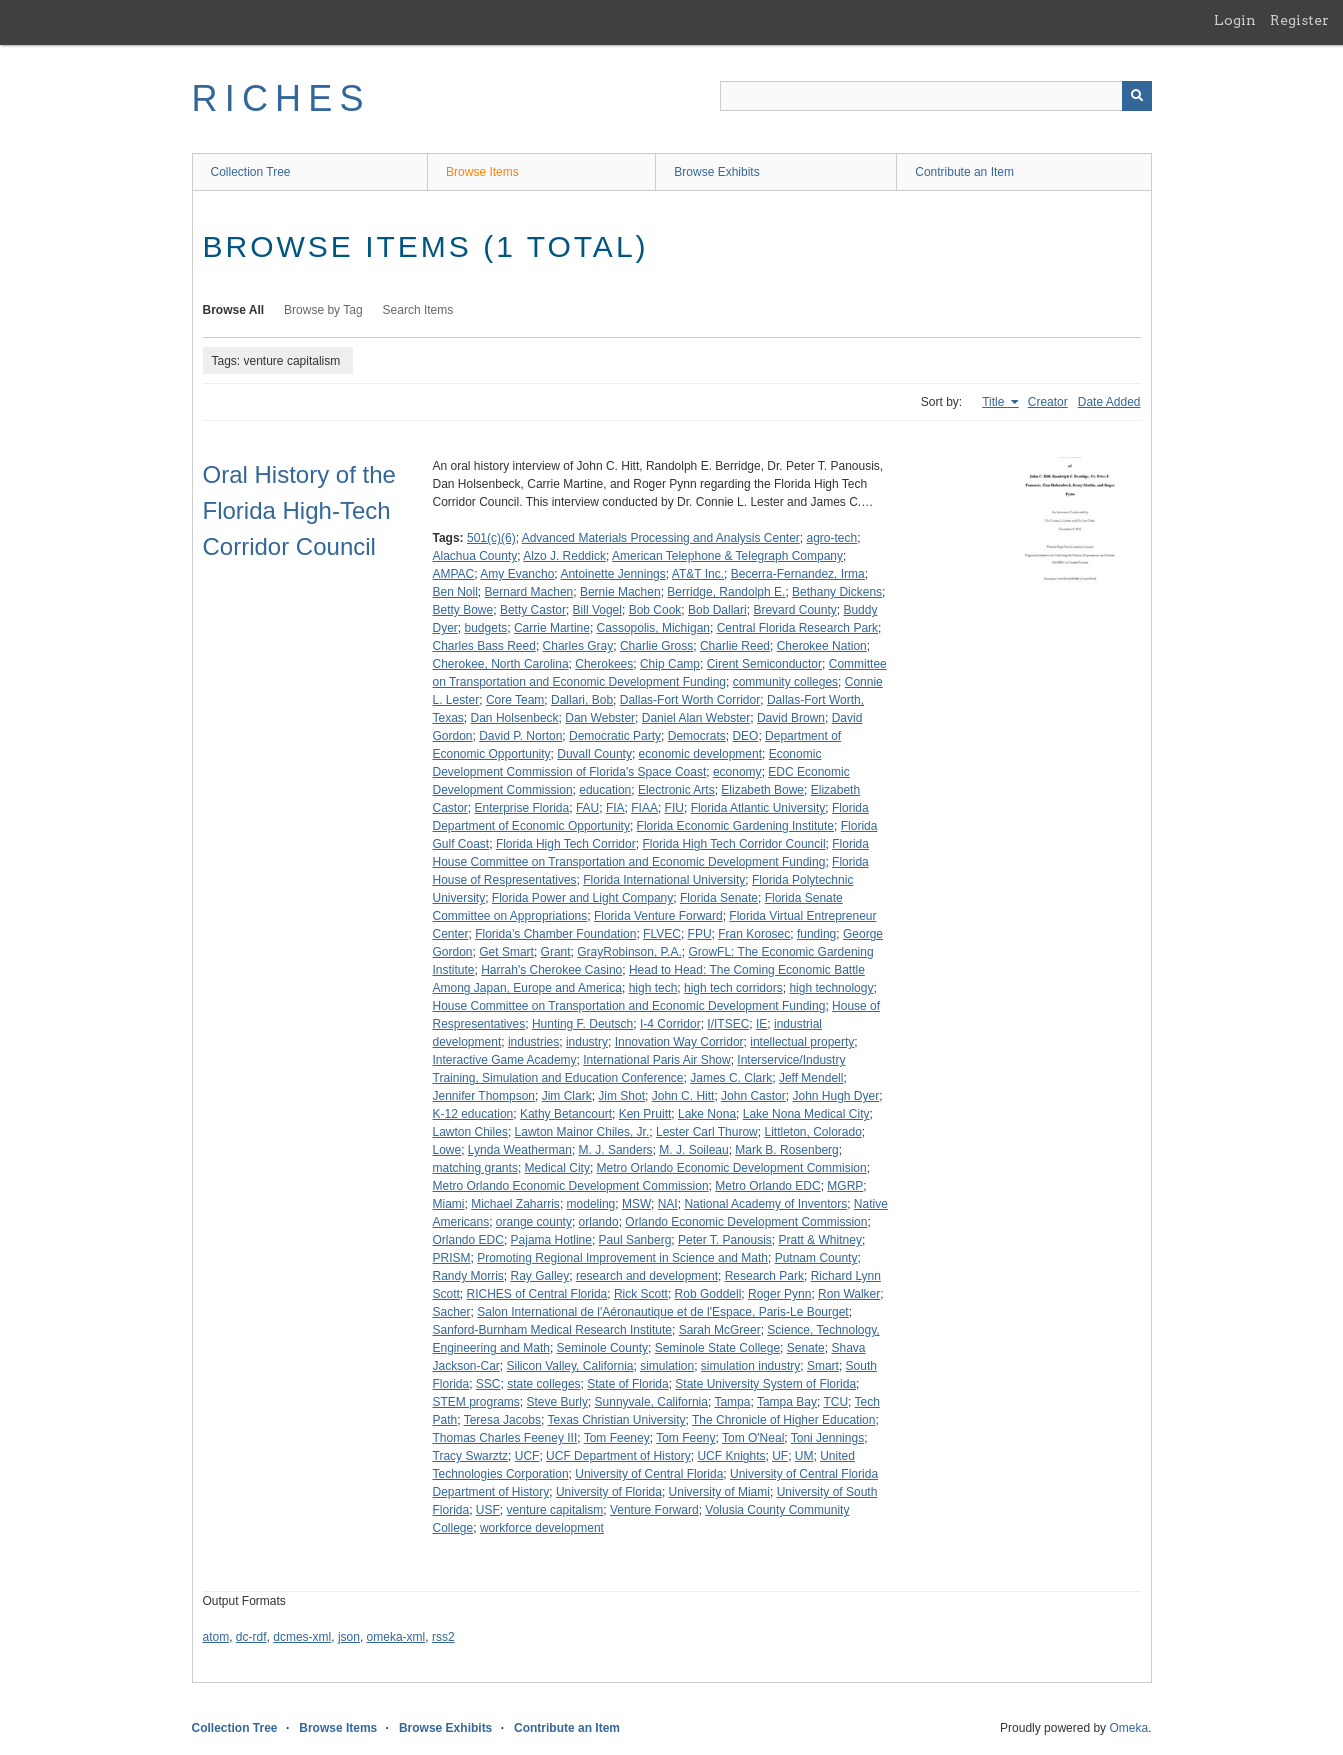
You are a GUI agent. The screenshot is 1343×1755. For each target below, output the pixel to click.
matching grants (475, 1168)
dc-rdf (251, 1637)
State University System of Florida (765, 1384)
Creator (1048, 402)
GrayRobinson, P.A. (629, 952)
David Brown (791, 718)
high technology (831, 988)
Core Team (515, 700)
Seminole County (602, 1348)
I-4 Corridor (670, 1024)
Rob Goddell (708, 1294)
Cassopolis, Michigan (653, 628)
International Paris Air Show (656, 1060)
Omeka (1128, 1728)
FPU (700, 934)
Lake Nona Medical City (806, 1114)
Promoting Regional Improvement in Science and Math (622, 1258)
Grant (556, 952)
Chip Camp (670, 664)
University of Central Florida (649, 1474)
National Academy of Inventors (765, 1204)
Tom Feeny (685, 1438)
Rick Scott (641, 1294)
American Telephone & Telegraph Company (727, 556)
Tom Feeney (617, 1438)
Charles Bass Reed (484, 646)
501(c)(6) (491, 538)
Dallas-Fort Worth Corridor (690, 700)
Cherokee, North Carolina (501, 664)
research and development (647, 1276)
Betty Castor (533, 610)
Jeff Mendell (811, 1078)
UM (804, 1456)
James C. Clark (731, 1078)
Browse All (234, 310)
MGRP (845, 1186)
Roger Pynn (779, 1294)
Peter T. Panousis (725, 1240)
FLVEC (662, 934)
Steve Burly (557, 1402)
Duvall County (594, 754)
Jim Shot (621, 1096)
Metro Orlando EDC (767, 1186)
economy (737, 772)
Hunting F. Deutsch (582, 1024)
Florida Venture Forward (658, 916)
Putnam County (816, 1258)
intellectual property (802, 1042)
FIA (615, 808)
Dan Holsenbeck (515, 718)
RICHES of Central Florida (537, 1294)
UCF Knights (731, 1456)
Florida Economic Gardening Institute (735, 826)
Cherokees (604, 664)
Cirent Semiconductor (764, 664)
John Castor (753, 1096)
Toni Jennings (827, 1438)
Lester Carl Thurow (707, 1132)
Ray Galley (540, 1276)
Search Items (418, 310)
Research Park (764, 1276)
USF (488, 1510)
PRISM (452, 1258)
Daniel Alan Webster (696, 718)
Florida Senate (719, 898)
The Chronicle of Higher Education (783, 1420)
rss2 (443, 1637)
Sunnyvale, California (651, 1402)
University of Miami (719, 1492)
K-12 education (473, 1114)
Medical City (557, 1168)
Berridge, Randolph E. (726, 592)
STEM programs (476, 1402)
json (349, 1637)
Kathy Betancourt (566, 1114)
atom (216, 1637)
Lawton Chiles (470, 1132)
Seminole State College (717, 1348)
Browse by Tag (323, 310)
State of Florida (627, 1384)
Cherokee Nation (822, 646)
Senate (806, 1348)
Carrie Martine (552, 628)
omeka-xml (396, 1637)
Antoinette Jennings (612, 574)
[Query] (936, 96)
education (605, 790)
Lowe (447, 1150)
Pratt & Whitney (820, 1240)
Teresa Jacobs (502, 1420)
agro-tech (832, 538)
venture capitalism (555, 1510)
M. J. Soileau (693, 1150)
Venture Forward (654, 1510)
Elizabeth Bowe (762, 790)
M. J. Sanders (616, 1150)
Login (1235, 20)
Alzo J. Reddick (564, 556)
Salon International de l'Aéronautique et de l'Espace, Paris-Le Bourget (663, 1312)
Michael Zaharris (515, 1204)
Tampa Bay (787, 1402)
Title (995, 402)
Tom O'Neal (753, 1438)
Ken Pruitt (645, 1114)
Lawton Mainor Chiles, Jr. (582, 1132)
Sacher (452, 1312)
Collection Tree (251, 172)
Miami (449, 1204)
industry (587, 1042)
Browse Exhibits (716, 172)
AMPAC (454, 574)
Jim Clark (567, 1096)
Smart (823, 1366)
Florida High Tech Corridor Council (733, 844)
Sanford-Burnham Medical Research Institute (552, 1330)
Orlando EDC (468, 1240)
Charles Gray (578, 646)
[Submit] (1137, 96)
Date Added (1109, 402)
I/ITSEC (728, 1024)
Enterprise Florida (522, 808)
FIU (674, 808)
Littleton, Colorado (812, 1132)
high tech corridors (733, 988)
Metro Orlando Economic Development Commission (571, 1186)
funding (816, 934)
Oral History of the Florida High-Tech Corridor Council (299, 510)
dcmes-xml (302, 1637)
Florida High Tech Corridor (566, 844)
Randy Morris (468, 1276)
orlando (599, 1222)
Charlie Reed (735, 646)
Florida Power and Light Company (582, 898)
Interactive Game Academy (505, 1060)
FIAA (644, 808)
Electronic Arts (676, 790)
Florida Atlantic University (758, 808)
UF (780, 1456)
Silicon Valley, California (570, 1366)
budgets (486, 628)
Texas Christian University (616, 1420)
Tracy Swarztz (471, 1456)
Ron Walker (849, 1294)
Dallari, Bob (582, 700)
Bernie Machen (620, 592)
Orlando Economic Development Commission (746, 1222)
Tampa (732, 1402)
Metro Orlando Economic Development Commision (732, 1168)
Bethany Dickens (837, 592)
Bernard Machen (529, 592)
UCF (527, 1456)
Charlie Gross (656, 646)
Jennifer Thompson (484, 1096)
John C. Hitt (683, 1096)
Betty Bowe (463, 610)
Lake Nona (707, 1114)
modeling (591, 1204)
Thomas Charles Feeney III (505, 1438)
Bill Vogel (597, 610)
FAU (587, 808)
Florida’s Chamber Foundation (555, 934)
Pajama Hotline (551, 1240)
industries (533, 1042)
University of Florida (609, 1492)
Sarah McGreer (720, 1330)
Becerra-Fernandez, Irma (798, 574)
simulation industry (750, 1366)
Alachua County (475, 556)
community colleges (785, 682)
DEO (745, 736)
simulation (667, 1366)
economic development (700, 754)
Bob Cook (655, 610)
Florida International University (664, 880)
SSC (488, 1384)
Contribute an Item (964, 172)
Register (1299, 20)
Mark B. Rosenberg (786, 1150)
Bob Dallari (717, 610)
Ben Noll (455, 592)
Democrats (697, 736)
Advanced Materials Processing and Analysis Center (661, 538)
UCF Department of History (618, 1456)
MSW (636, 1204)
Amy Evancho (517, 574)
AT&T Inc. (698, 574)
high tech (653, 988)
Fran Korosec (754, 934)
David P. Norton (520, 736)
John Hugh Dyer (835, 1096)
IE (761, 1024)
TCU (835, 1402)
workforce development (542, 1528)
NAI (668, 1204)
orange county (534, 1222)
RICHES (281, 98)
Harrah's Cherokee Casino (551, 970)
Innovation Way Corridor (679, 1042)
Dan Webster (600, 718)
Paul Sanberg (635, 1240)
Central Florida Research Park (797, 628)
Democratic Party (615, 736)
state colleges (543, 1384)
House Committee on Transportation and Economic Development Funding (629, 1006)
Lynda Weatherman (520, 1150)
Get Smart (506, 952)
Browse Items (482, 172)
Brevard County (794, 610)
